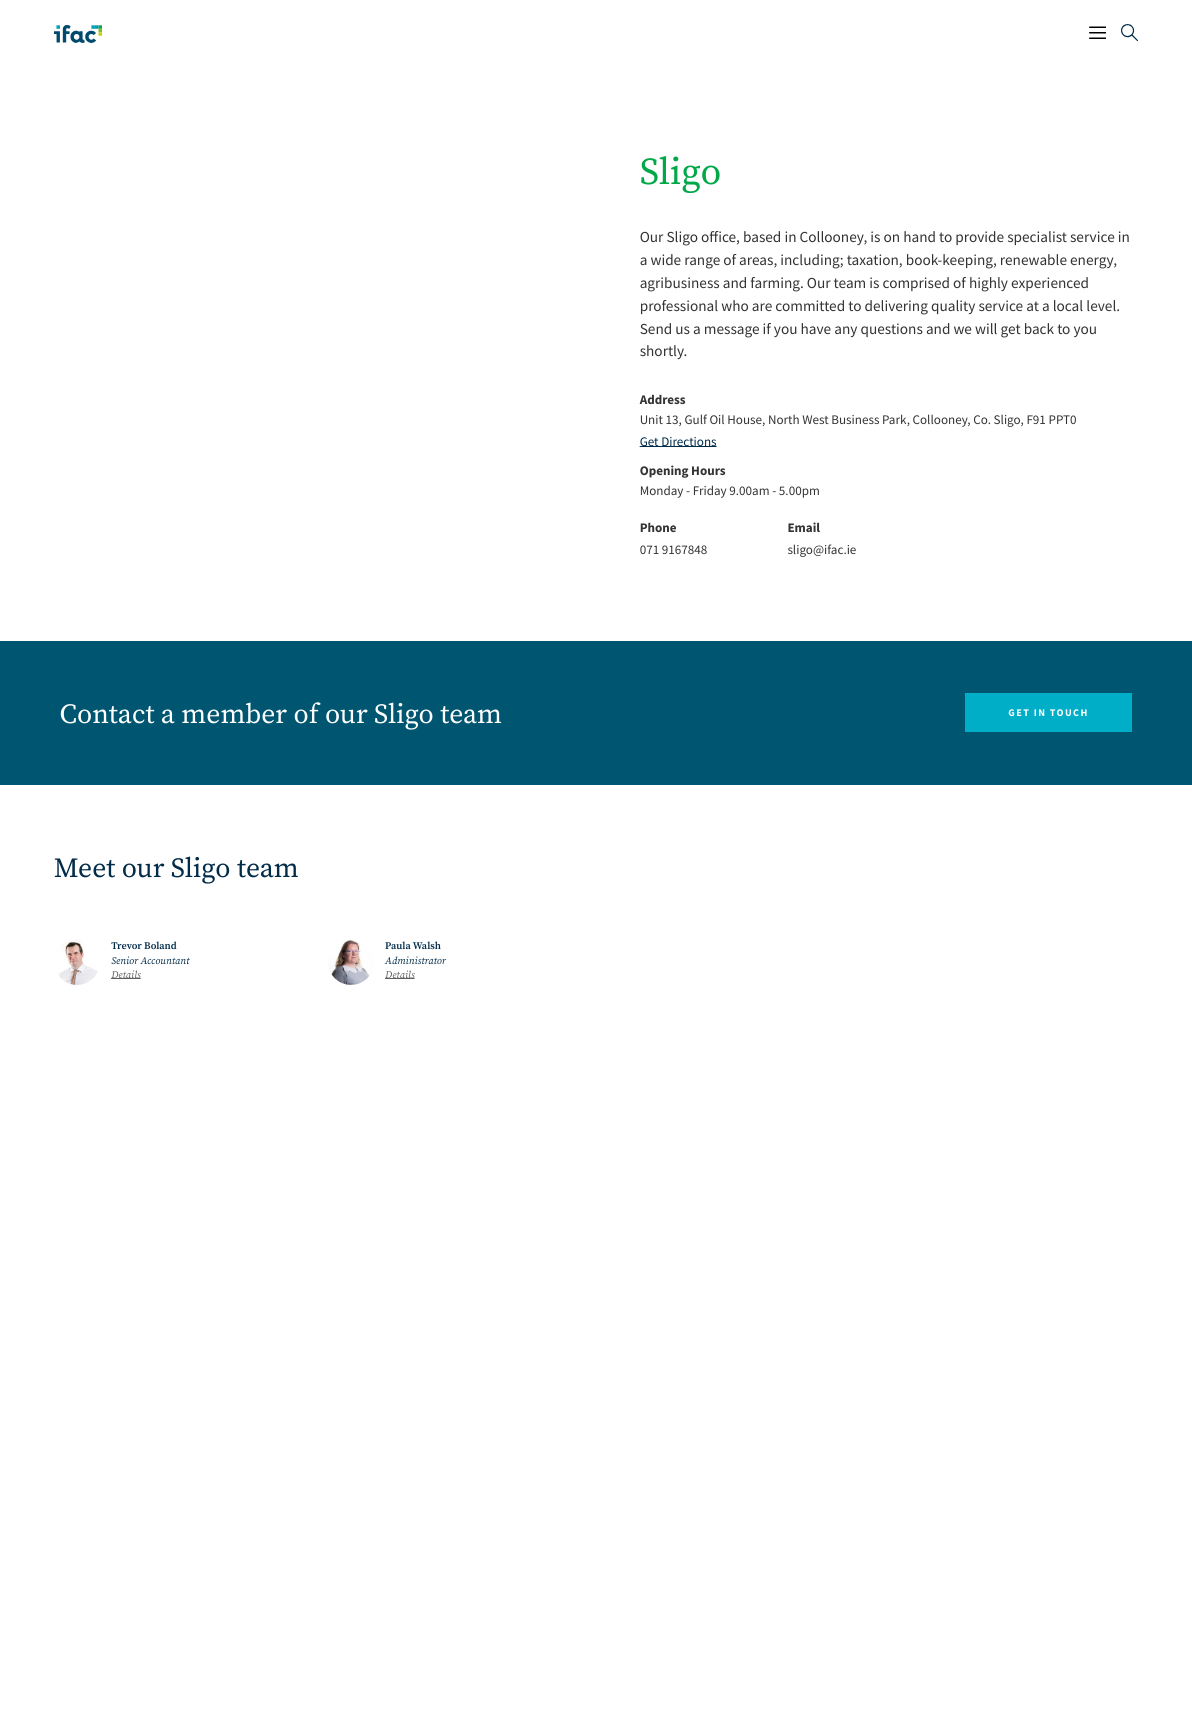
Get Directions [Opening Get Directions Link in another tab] (678, 441)
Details (126, 976)
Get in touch (1048, 712)
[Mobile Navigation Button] (1097, 34)
